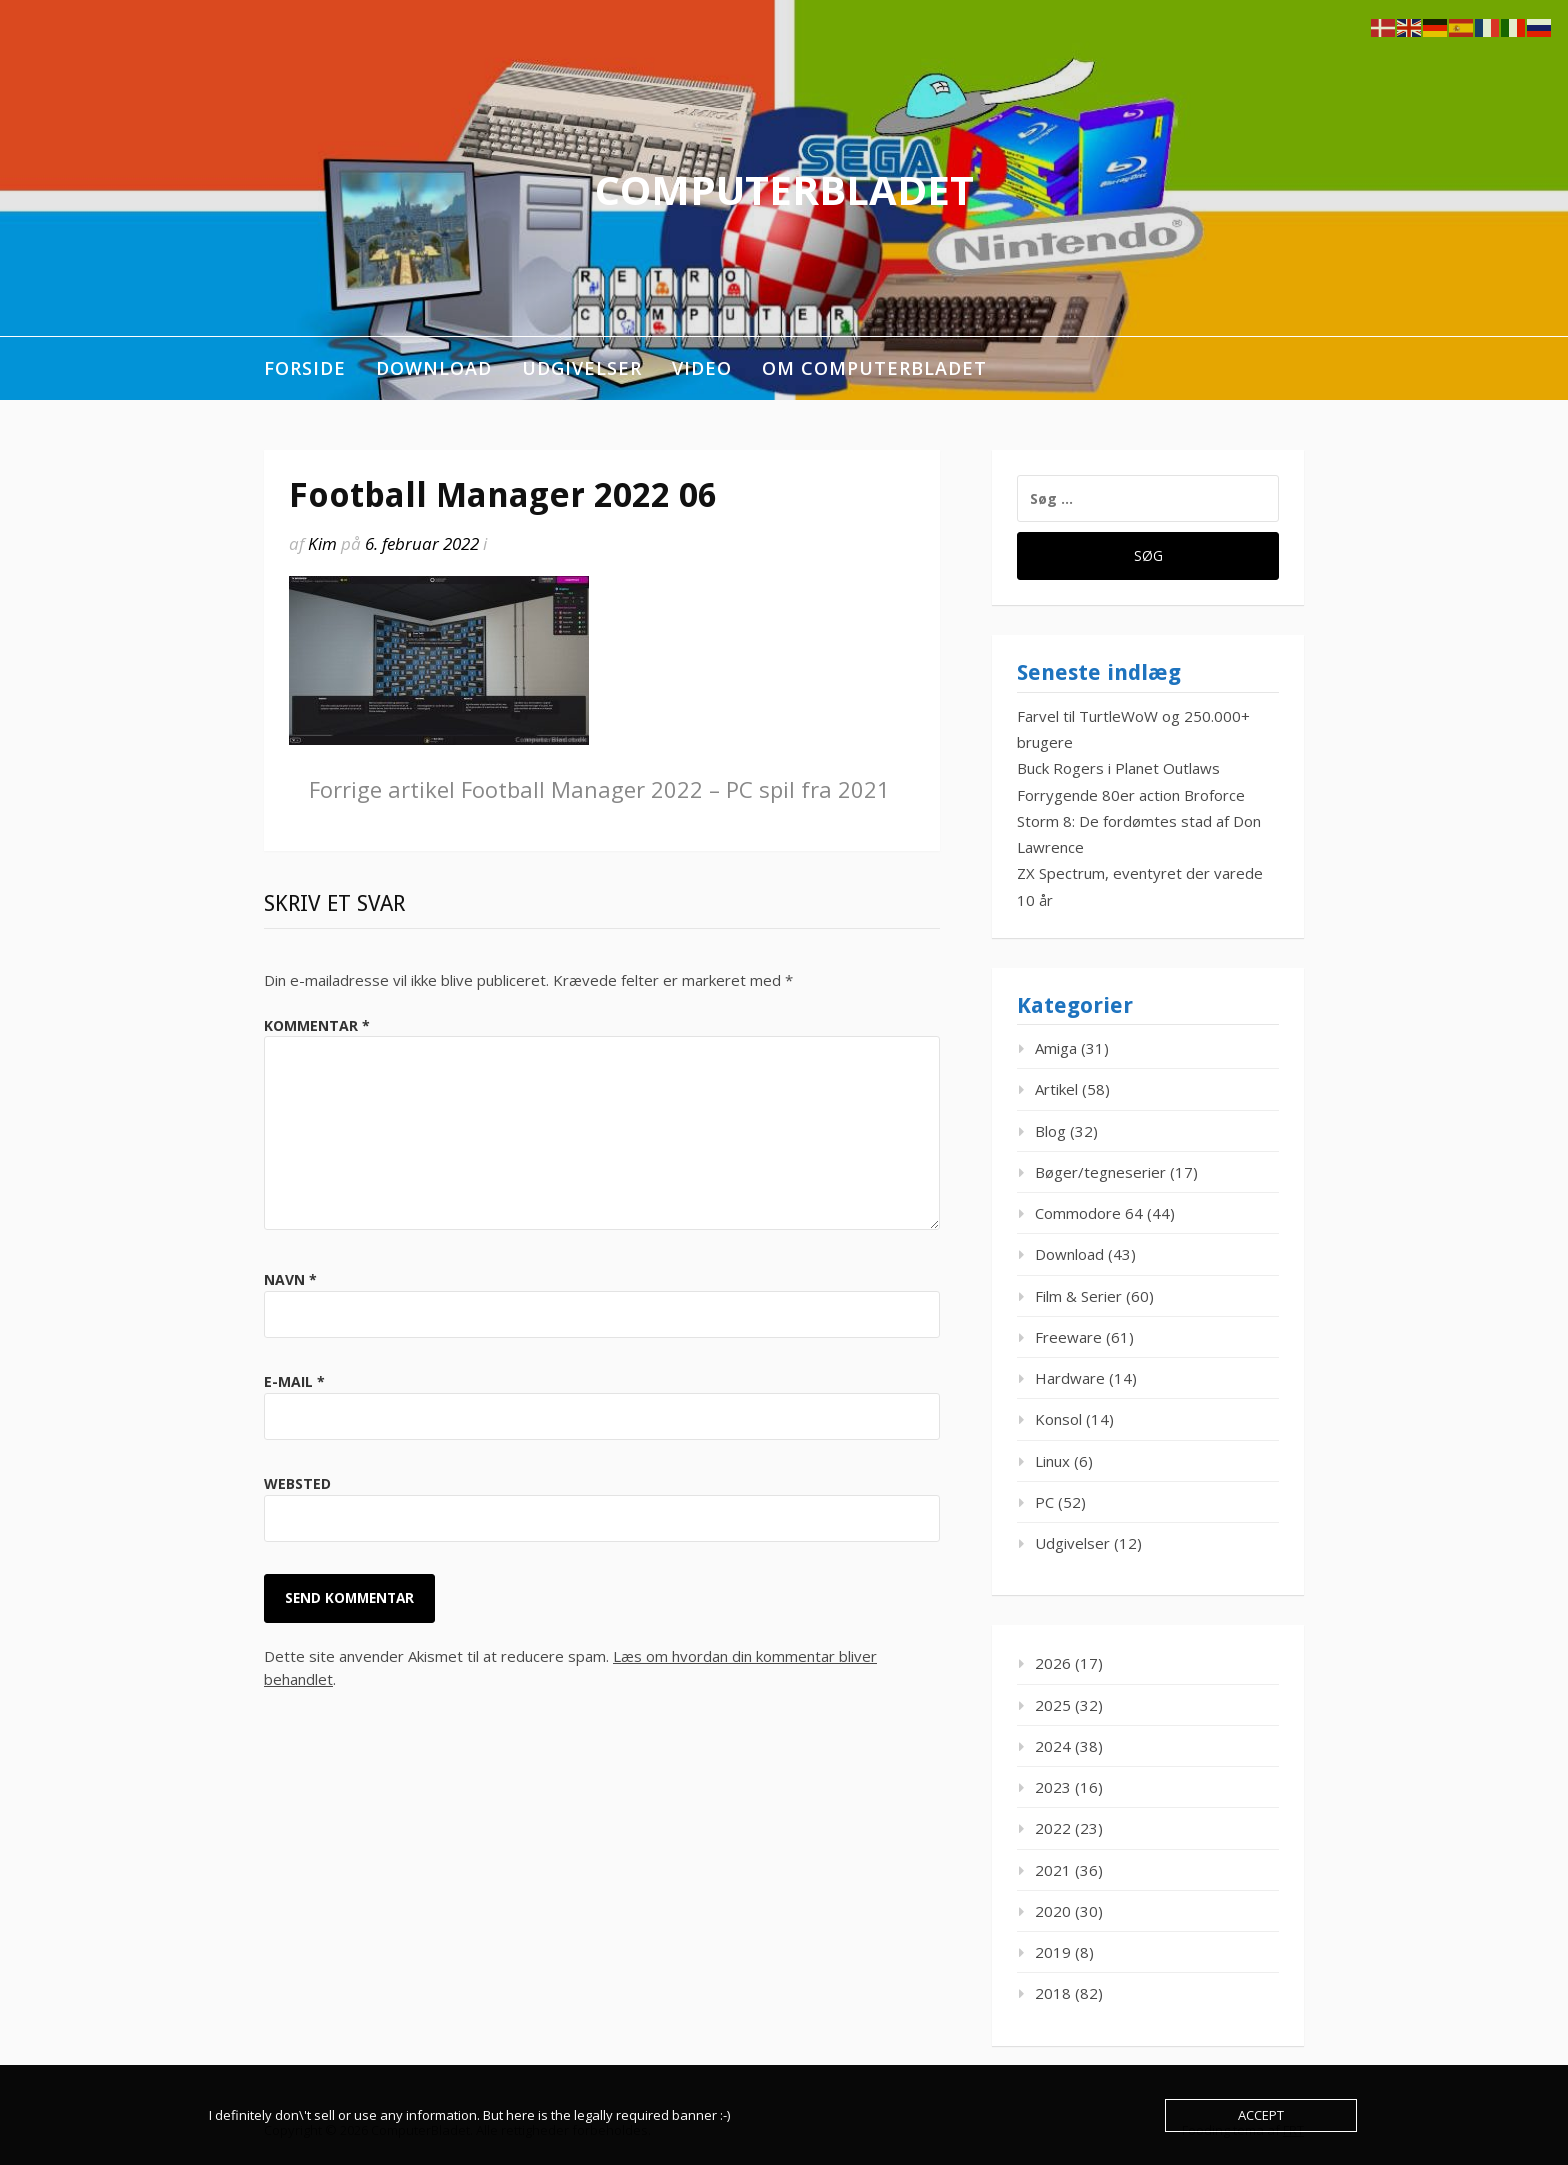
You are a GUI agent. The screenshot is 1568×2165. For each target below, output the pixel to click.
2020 (1053, 1911)
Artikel (1056, 1089)
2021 (1053, 1870)
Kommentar (317, 1025)
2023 (1053, 1787)
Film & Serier (1078, 1296)
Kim (322, 543)
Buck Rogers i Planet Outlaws (1118, 768)
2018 (1053, 1993)
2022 (1053, 1828)
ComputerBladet (784, 189)
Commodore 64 (1089, 1213)
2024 (1053, 1746)
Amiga (1056, 1048)
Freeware (1068, 1337)
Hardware (1070, 1378)
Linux (1052, 1461)
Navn (290, 1279)
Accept (1261, 2115)
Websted (297, 1483)
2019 (1053, 1952)
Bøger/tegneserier (1100, 1172)
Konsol (1058, 1419)
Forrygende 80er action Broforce (1131, 795)
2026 (1053, 1663)
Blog (1050, 1131)
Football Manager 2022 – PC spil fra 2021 (599, 789)
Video (702, 368)
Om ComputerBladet (874, 368)
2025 (1053, 1705)
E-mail (294, 1381)
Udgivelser (582, 368)
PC (1044, 1502)
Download (434, 368)
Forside (305, 368)
